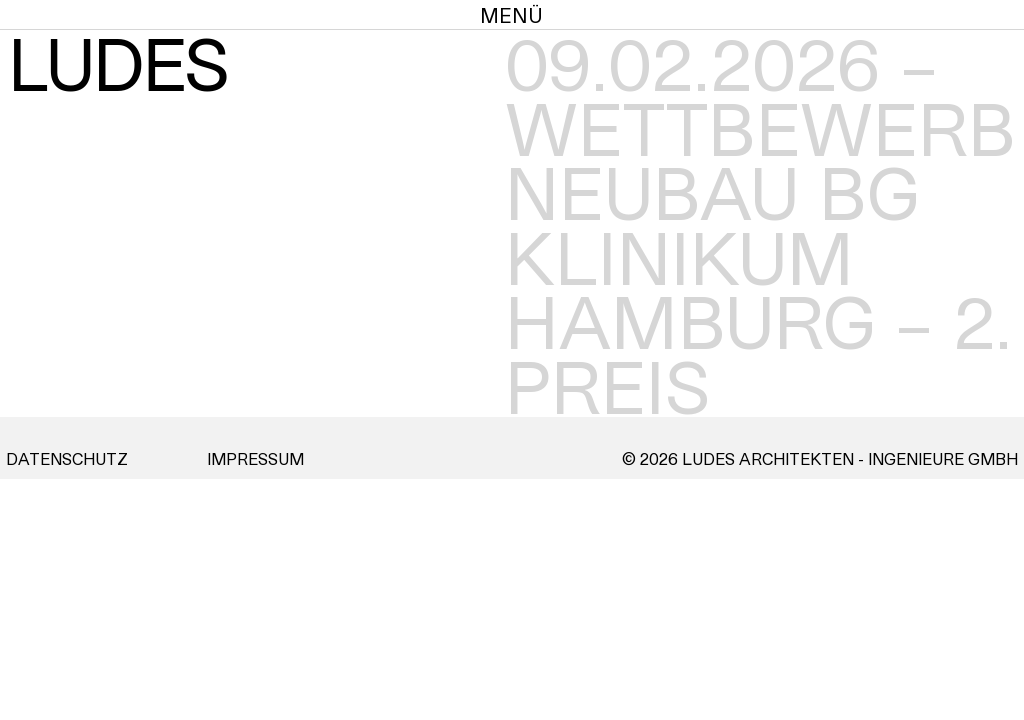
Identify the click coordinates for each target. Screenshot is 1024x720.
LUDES (119, 67)
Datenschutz (67, 458)
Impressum (255, 458)
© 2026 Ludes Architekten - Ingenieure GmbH (820, 458)
